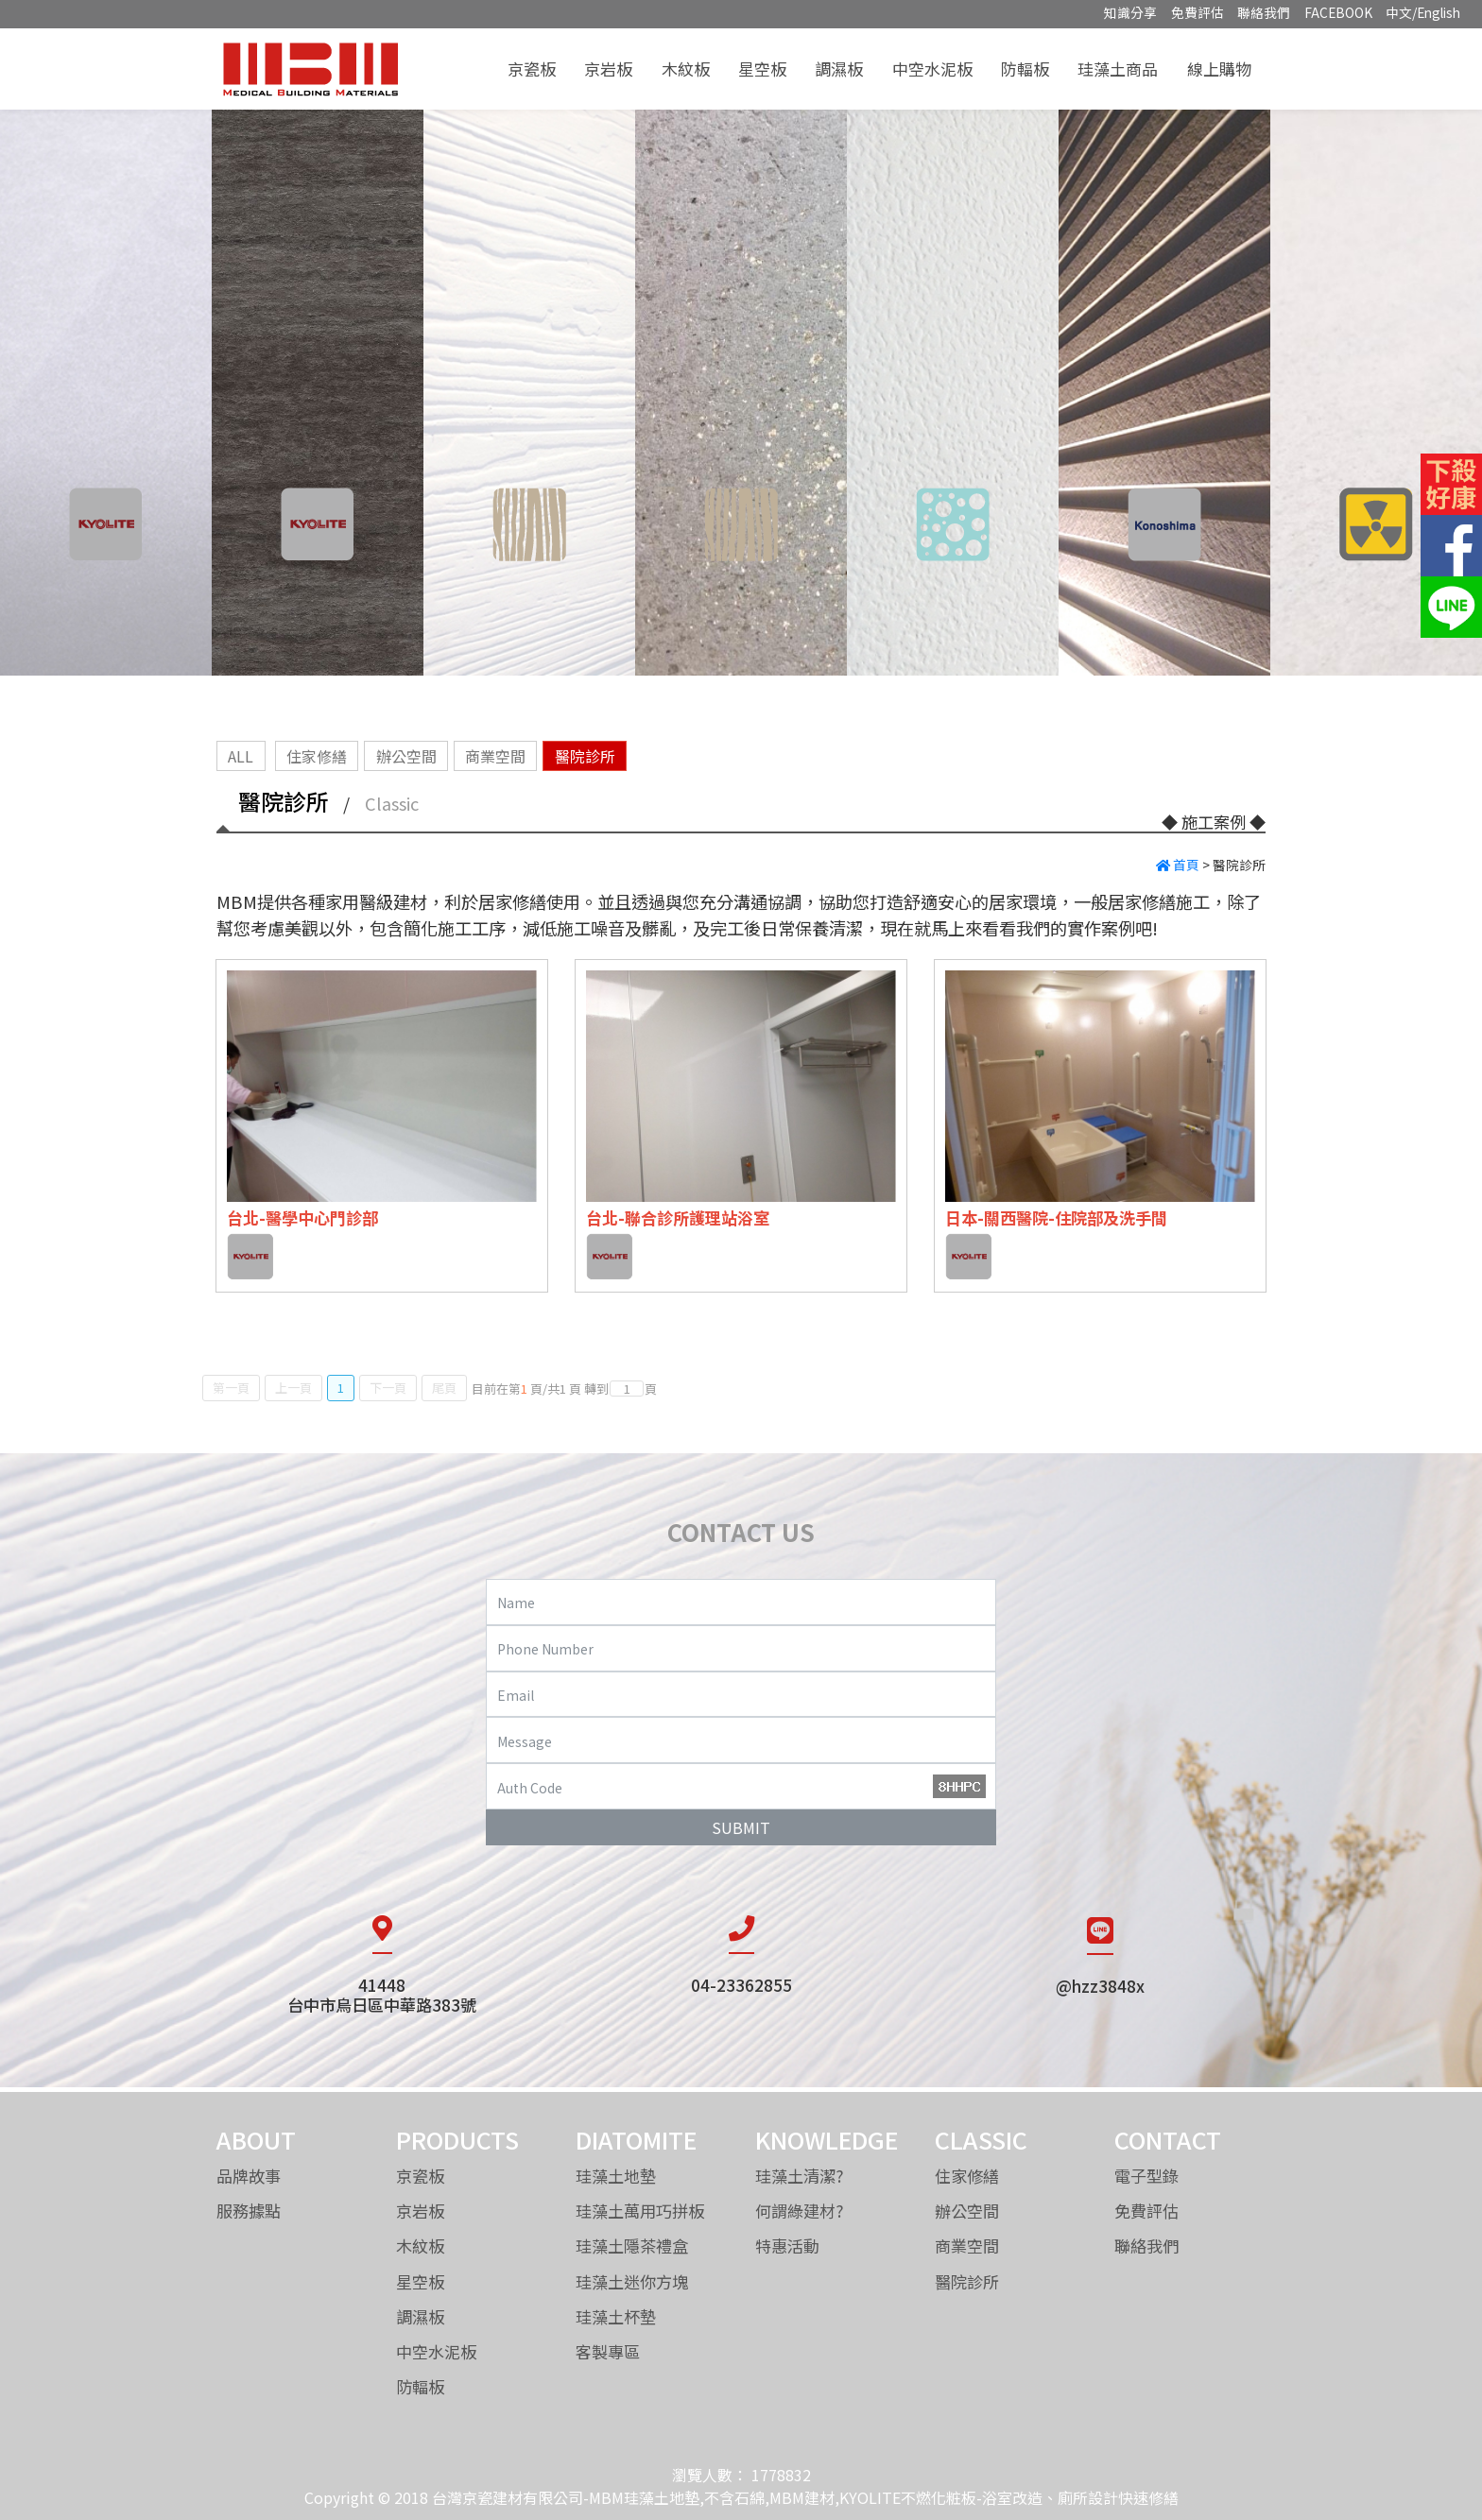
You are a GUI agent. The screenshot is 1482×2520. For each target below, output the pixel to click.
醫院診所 (585, 756)
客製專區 (608, 2351)
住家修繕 (316, 756)
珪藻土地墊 (616, 2175)
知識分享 (1130, 12)
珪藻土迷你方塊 (632, 2281)
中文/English (1423, 12)
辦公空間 (406, 756)
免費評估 (1197, 12)
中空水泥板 (932, 68)
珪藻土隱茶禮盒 (632, 2245)
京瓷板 (532, 68)
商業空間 (495, 756)
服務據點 (248, 2210)
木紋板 (686, 68)
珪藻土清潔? (799, 2175)
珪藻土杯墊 (616, 2316)
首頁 (1177, 864)
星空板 (762, 68)
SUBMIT (741, 1827)
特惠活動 (787, 2245)
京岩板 (608, 68)
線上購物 (1219, 68)
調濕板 (839, 68)
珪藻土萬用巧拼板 (640, 2210)
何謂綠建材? (799, 2210)
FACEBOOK (1338, 12)
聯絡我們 (1263, 12)
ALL (240, 756)
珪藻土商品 (1117, 68)
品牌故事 (248, 2175)
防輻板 (1025, 68)
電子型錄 (1146, 2175)
